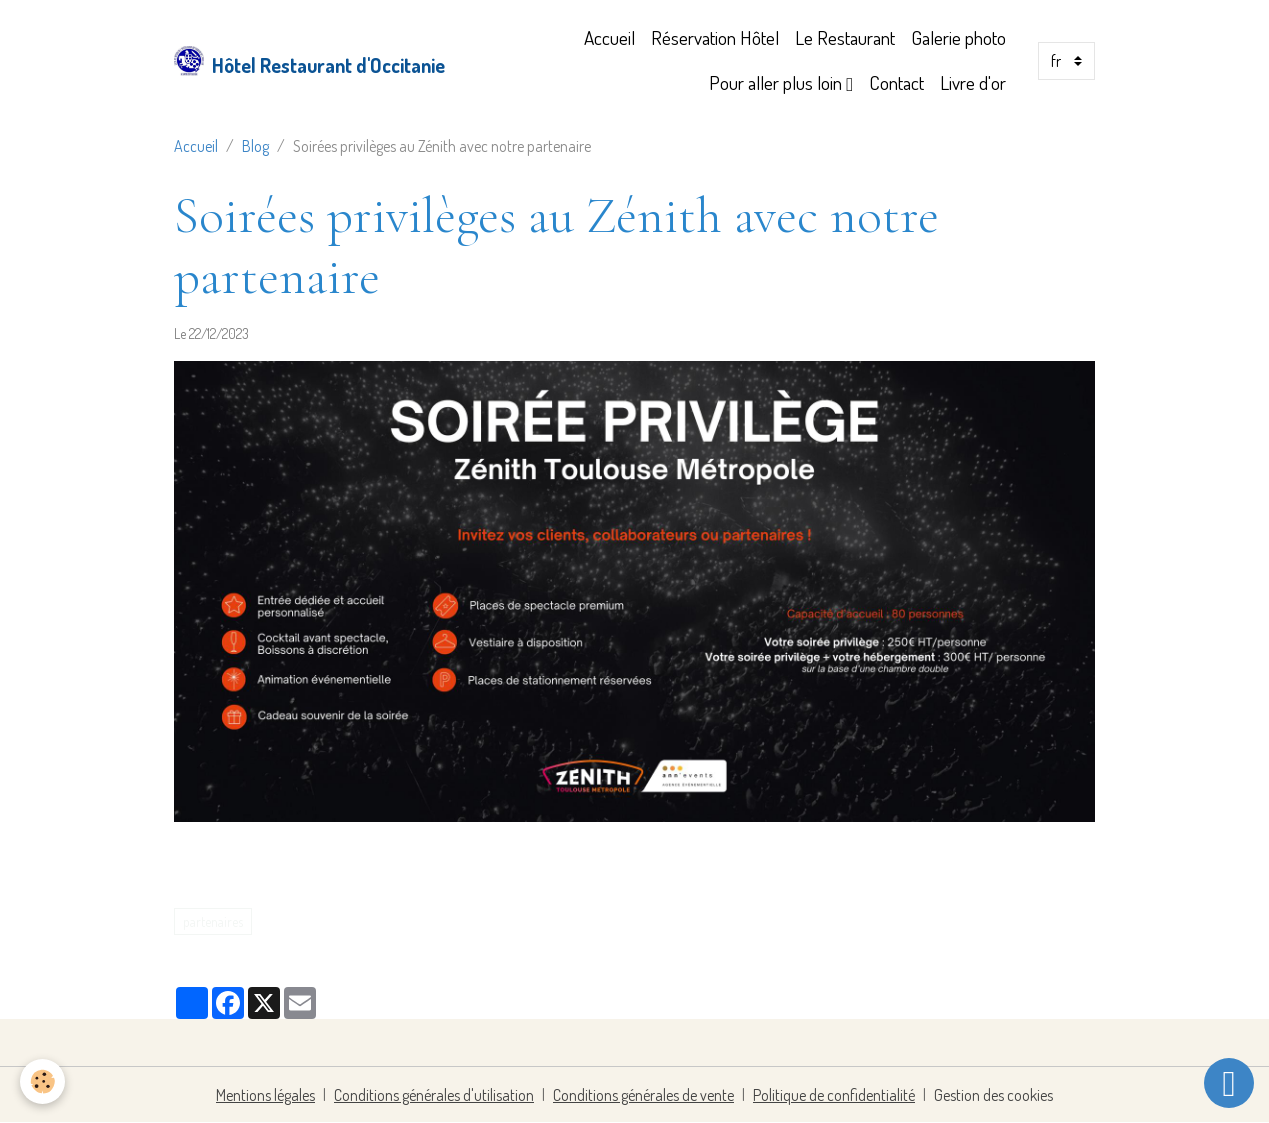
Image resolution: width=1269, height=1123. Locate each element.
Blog (255, 146)
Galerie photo (958, 37)
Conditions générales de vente (643, 1095)
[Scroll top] (1229, 1083)
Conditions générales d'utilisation (434, 1095)
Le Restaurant (845, 37)
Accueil (609, 37)
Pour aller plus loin (777, 82)
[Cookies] (42, 1081)
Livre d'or (973, 82)
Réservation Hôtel (715, 37)
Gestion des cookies (993, 1095)
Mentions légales (265, 1095)
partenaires (213, 921)
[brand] (294, 61)
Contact (896, 82)
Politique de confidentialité (834, 1095)
